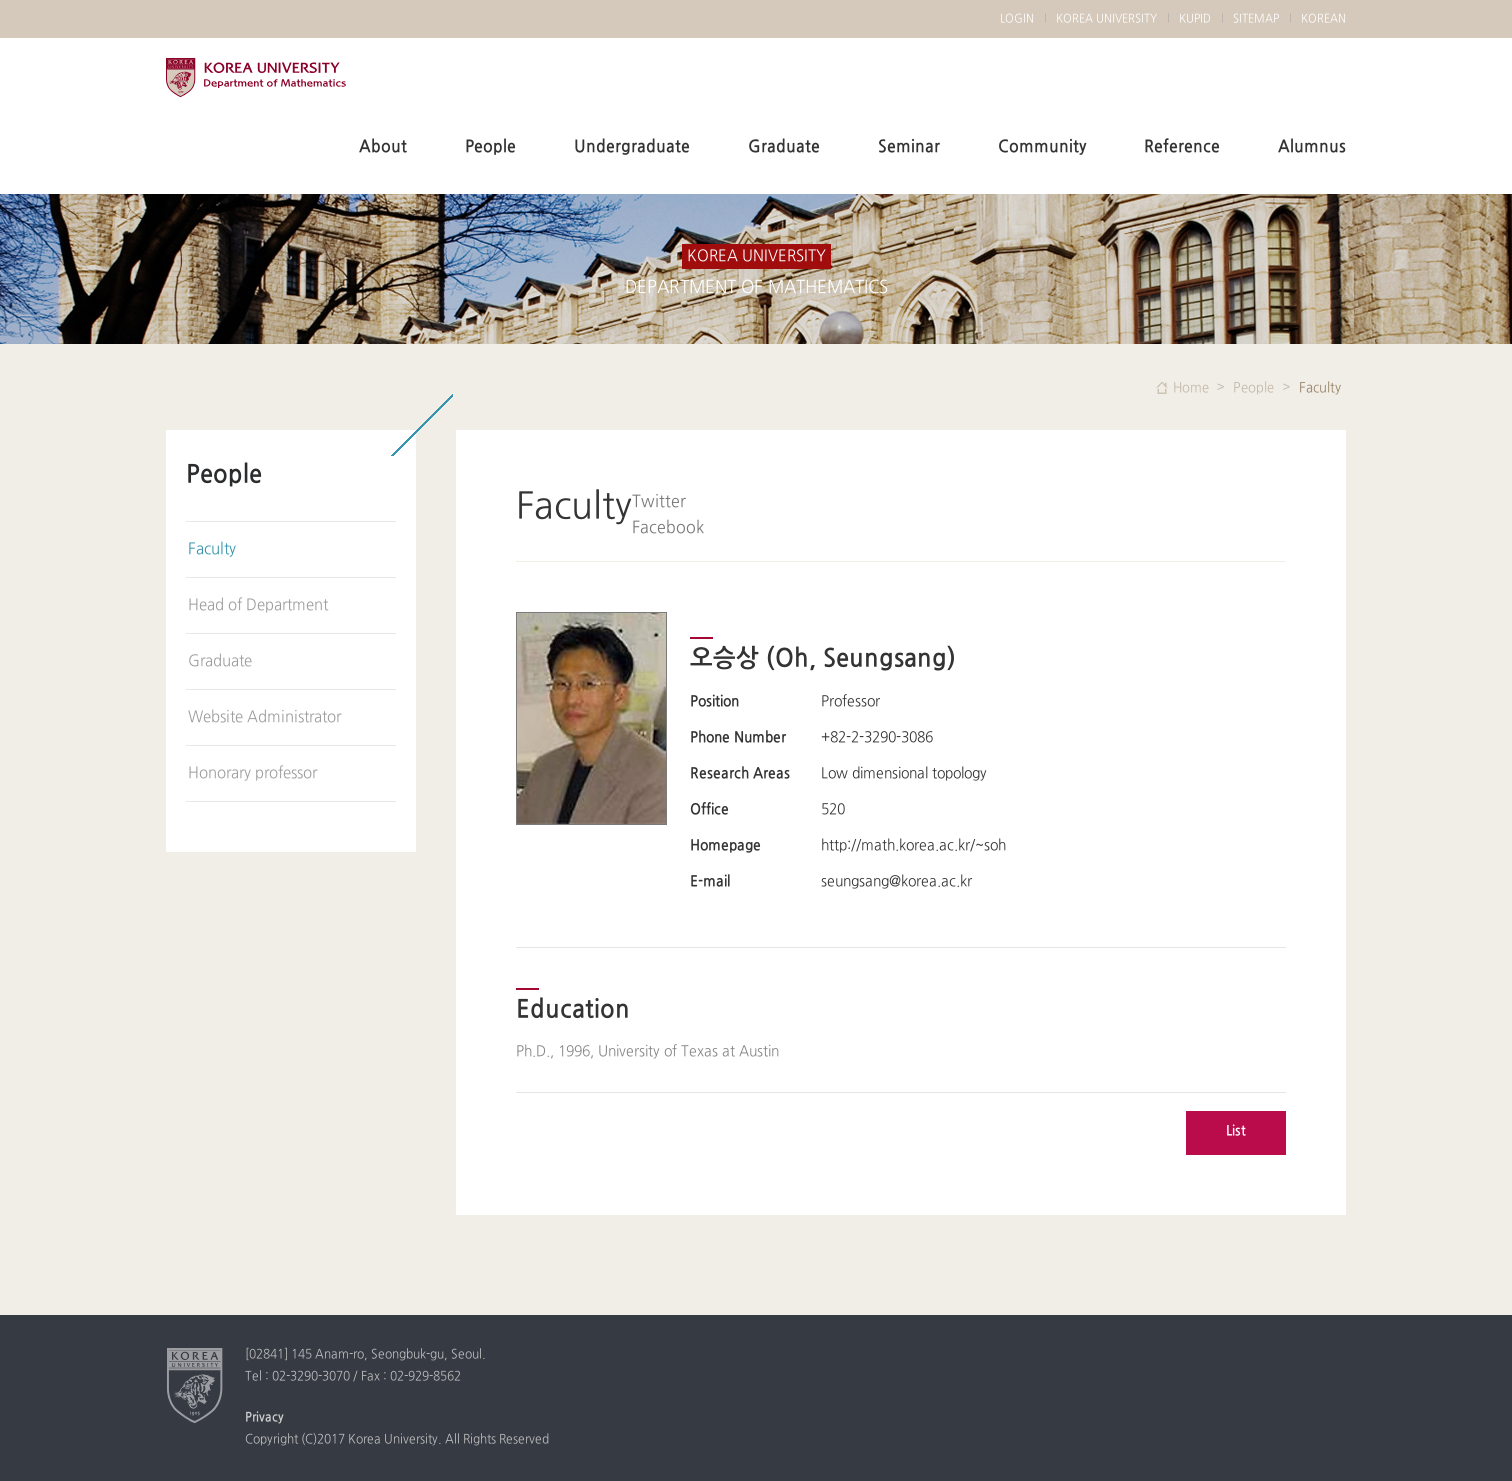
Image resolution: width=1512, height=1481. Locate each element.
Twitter (659, 502)
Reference (1182, 147)
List (1236, 1131)
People (490, 147)
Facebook (668, 528)
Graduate (784, 147)
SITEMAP (1256, 19)
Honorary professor (252, 773)
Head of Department (258, 605)
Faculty (212, 549)
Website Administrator (264, 717)
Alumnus (1312, 147)
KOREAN (1323, 19)
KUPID (1195, 19)
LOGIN (1017, 19)
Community (1042, 147)
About (383, 147)
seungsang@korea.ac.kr (896, 881)
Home (1191, 388)
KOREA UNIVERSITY (256, 88)
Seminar (909, 147)
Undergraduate (632, 147)
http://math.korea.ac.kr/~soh (913, 845)
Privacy (264, 1418)
